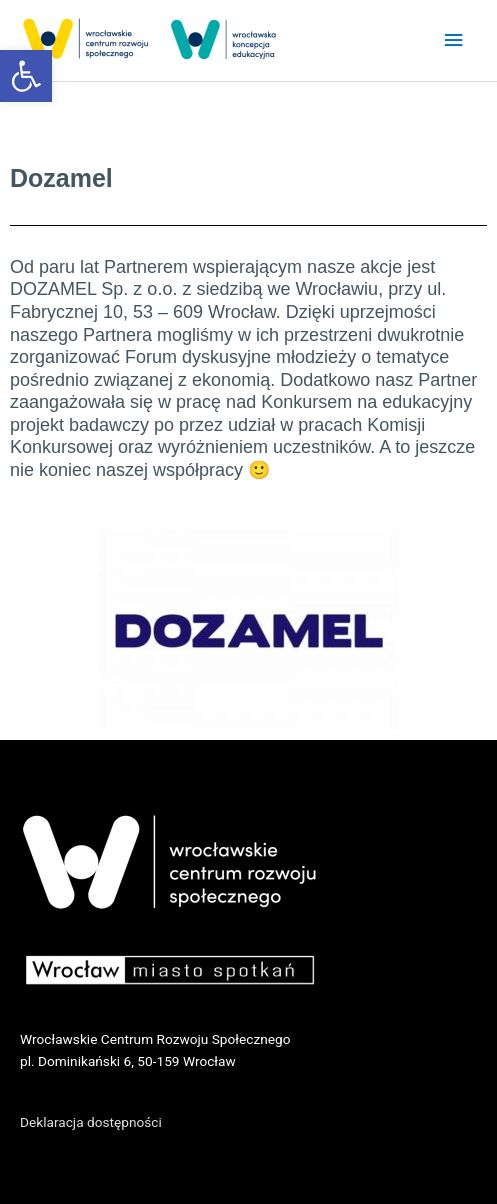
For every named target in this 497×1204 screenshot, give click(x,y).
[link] (26, 76)
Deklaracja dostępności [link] (91, 1122)
